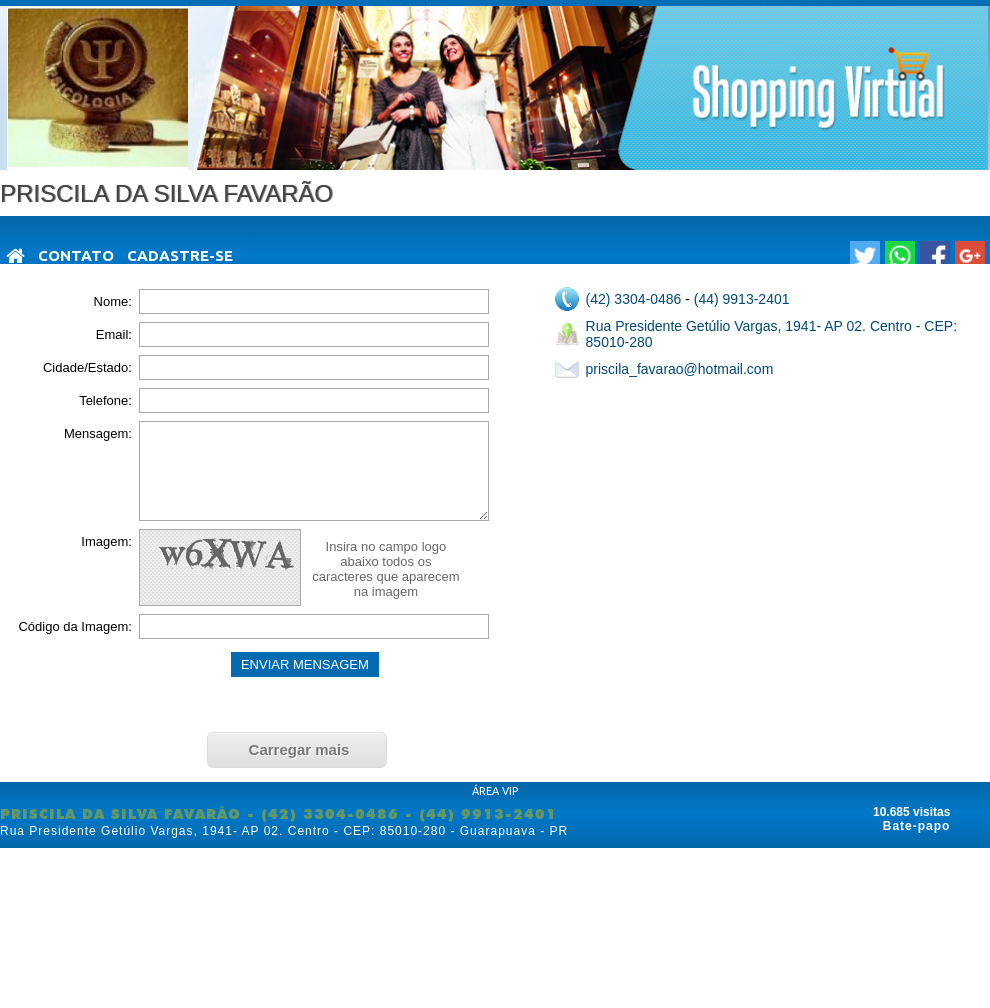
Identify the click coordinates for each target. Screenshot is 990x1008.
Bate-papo (917, 826)
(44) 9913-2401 (742, 299)
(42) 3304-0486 (634, 299)
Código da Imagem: (74, 626)
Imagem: (106, 541)
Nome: (113, 301)
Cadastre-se (180, 255)
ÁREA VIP (495, 791)
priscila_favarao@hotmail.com (680, 369)
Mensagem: (98, 433)
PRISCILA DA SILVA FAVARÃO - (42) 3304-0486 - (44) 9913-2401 (278, 814)
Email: (114, 334)
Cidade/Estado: (87, 367)
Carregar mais (299, 749)
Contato (76, 255)
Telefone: (105, 400)
